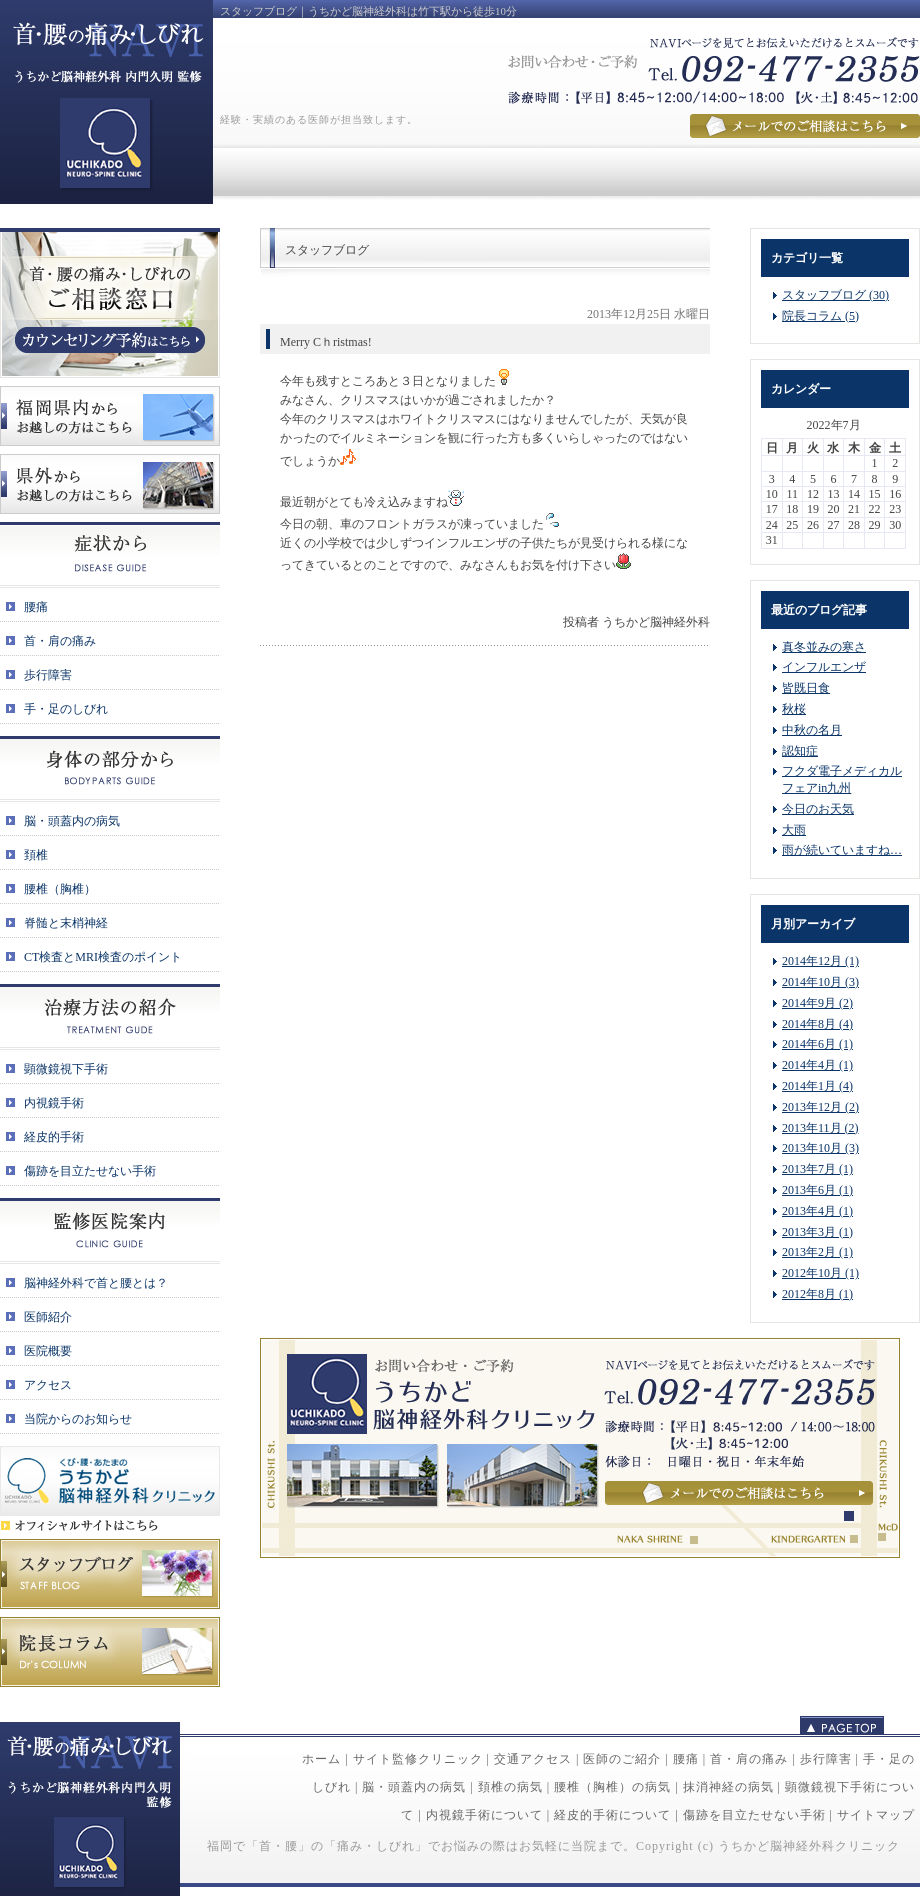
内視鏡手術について (484, 1815)
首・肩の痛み (749, 1759)
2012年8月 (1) (817, 1294)
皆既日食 (806, 688)
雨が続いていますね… (842, 850)
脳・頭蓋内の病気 (414, 1787)
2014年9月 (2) (817, 1003)
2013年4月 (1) (817, 1211)
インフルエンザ (824, 667)
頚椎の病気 (510, 1787)
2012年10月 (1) (820, 1273)
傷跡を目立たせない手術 (754, 1815)
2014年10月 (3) (820, 982)
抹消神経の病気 (728, 1787)
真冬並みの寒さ (824, 647)
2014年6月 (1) (817, 1044)
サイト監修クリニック (418, 1759)
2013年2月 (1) (817, 1252)
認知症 (800, 751)
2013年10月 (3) (820, 1148)
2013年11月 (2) (820, 1128)
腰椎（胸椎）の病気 (612, 1787)
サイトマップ (876, 1815)
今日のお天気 (818, 809)
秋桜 (794, 709)
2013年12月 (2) (820, 1107)
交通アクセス (533, 1759)
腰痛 (686, 1759)
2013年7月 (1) (817, 1169)
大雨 (794, 830)
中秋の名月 (812, 730)
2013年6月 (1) (817, 1190)
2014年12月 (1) (820, 961)
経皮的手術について (612, 1815)
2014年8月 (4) (817, 1024)
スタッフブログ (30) (835, 295)
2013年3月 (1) (817, 1232)
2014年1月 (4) (817, 1086)
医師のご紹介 (622, 1759)
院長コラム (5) (820, 316)
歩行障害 (826, 1759)
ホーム (321, 1759)
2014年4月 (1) (817, 1065)
